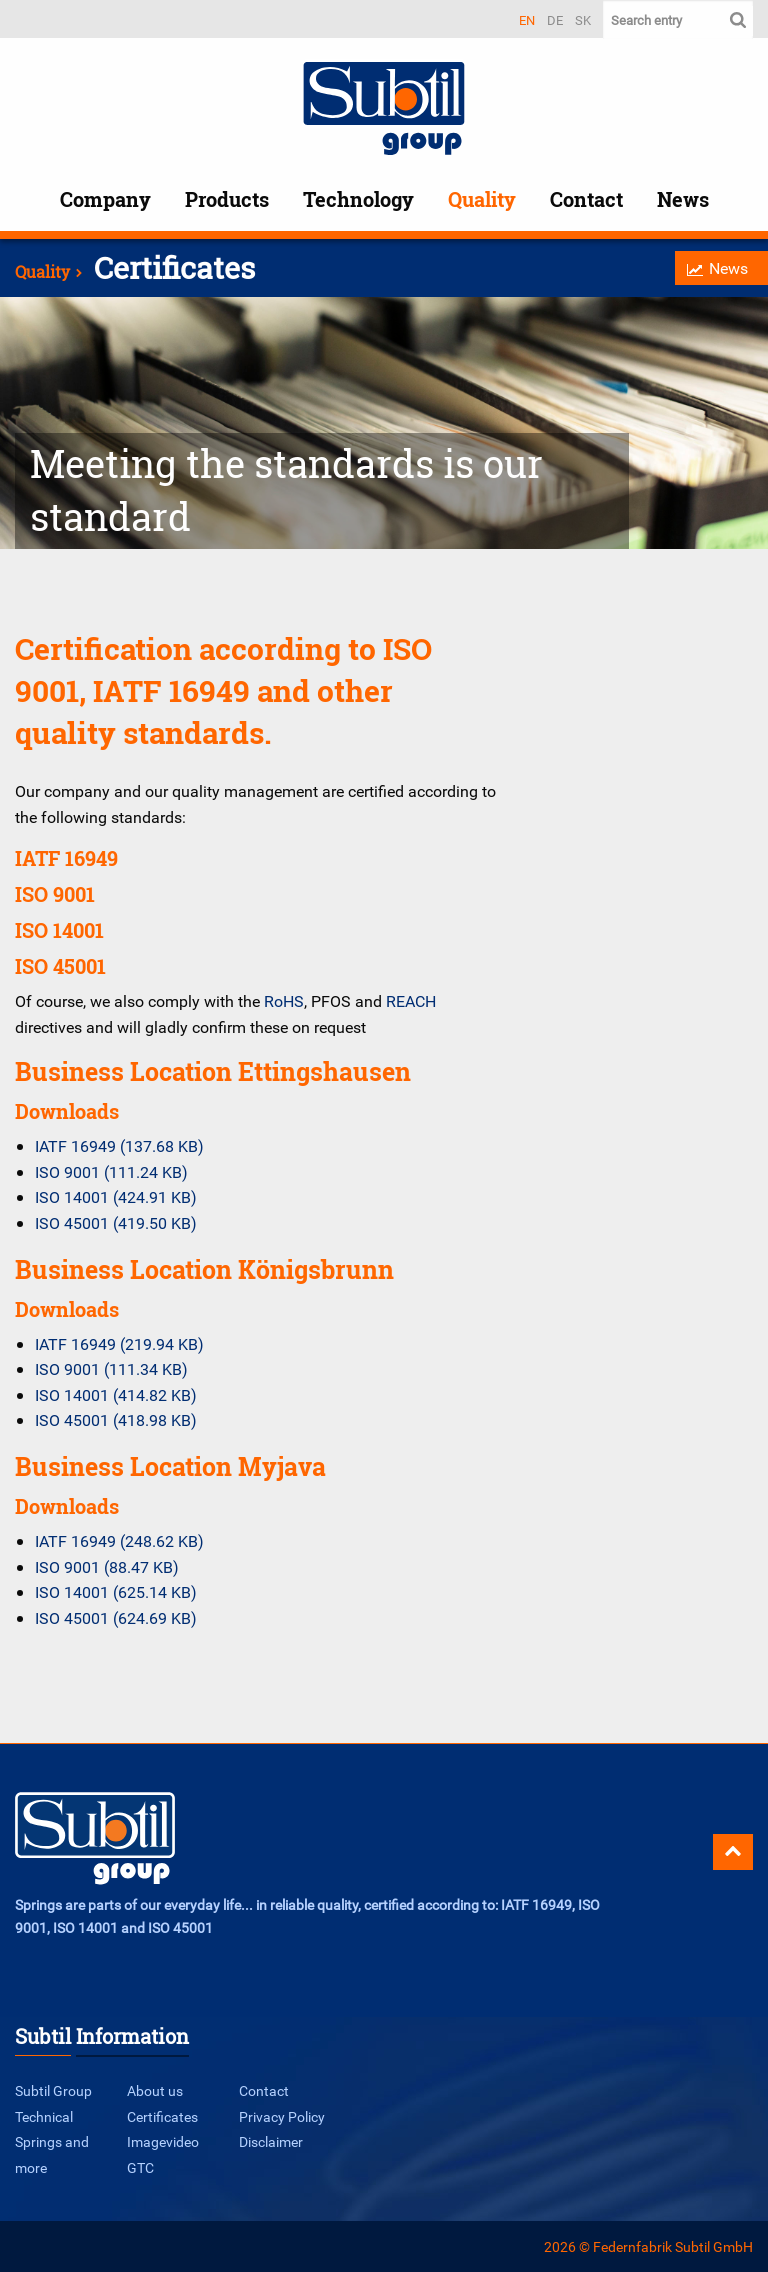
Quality (482, 199)
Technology (358, 199)
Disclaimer (271, 2141)
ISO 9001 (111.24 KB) (111, 1172)
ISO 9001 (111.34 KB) (111, 1369)
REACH (411, 1001)
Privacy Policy (282, 2116)
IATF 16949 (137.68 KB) (119, 1146)
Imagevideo (163, 2141)
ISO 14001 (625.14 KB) (116, 1592)
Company (105, 199)
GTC (140, 2167)
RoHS (284, 1001)
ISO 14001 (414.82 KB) (116, 1395)
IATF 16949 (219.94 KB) (119, 1344)
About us (155, 2090)
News (683, 199)
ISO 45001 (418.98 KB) (116, 1420)
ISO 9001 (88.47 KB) (107, 1567)
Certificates (162, 2116)
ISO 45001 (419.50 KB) (116, 1223)
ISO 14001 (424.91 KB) (116, 1197)
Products (227, 199)
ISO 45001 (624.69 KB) (116, 1618)
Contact (586, 199)
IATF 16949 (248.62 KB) (119, 1541)
